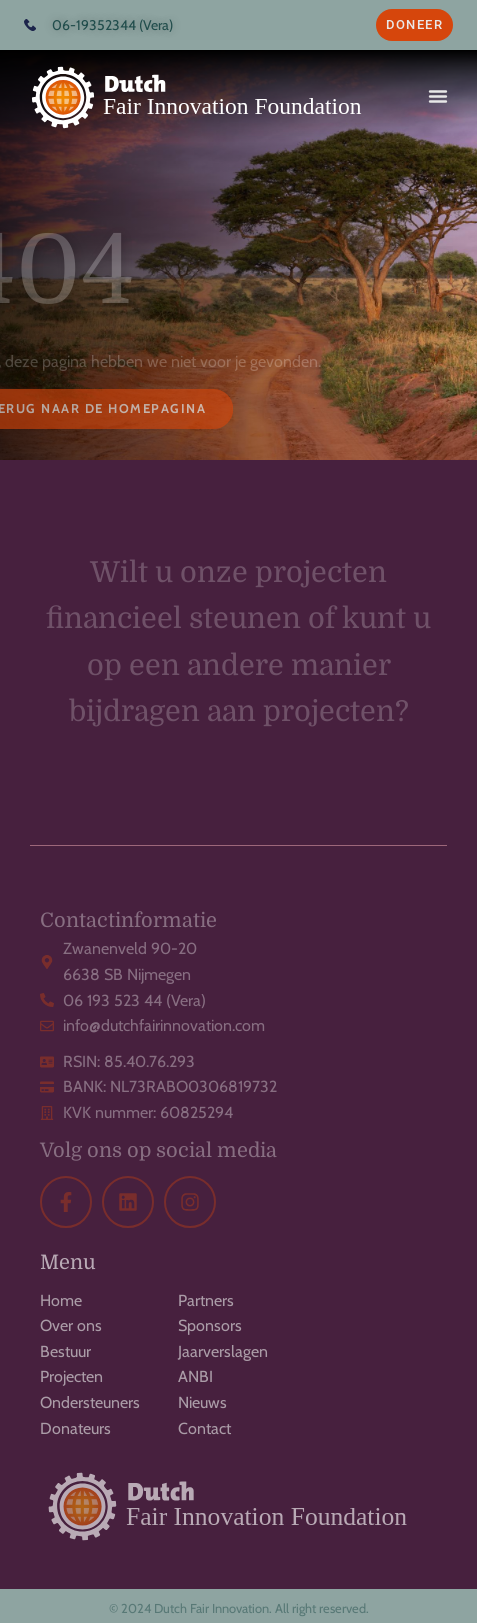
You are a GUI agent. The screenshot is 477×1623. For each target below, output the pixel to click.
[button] (438, 96)
